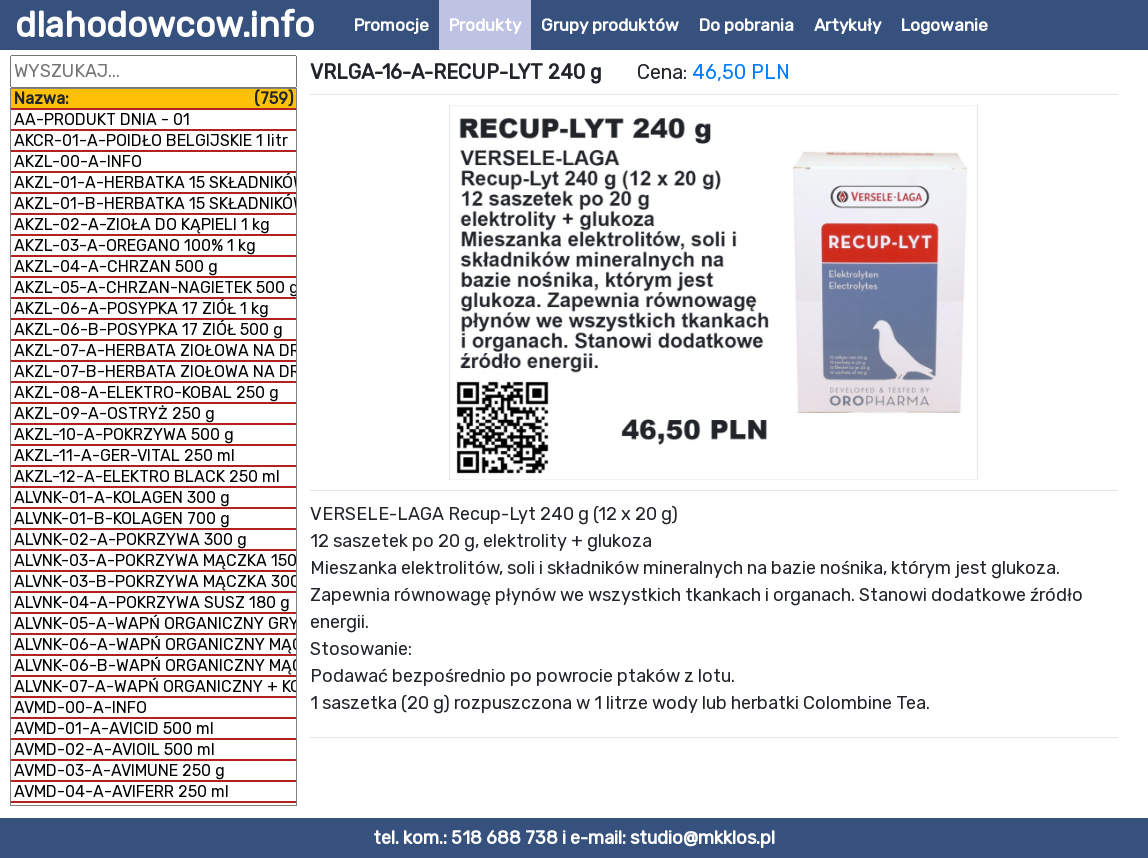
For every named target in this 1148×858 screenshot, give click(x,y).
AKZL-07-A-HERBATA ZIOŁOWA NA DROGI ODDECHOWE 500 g (155, 350)
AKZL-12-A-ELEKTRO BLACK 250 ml (147, 476)
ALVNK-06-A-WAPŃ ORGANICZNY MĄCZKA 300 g (155, 644)
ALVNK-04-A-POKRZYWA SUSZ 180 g (152, 602)
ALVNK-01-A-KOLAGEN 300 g (122, 497)
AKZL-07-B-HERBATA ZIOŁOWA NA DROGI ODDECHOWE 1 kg (155, 371)
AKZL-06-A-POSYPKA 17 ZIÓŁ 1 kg (141, 308)
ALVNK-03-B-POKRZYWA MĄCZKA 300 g (155, 581)
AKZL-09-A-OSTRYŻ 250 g (114, 413)
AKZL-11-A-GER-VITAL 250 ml (124, 455)
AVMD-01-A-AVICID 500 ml (114, 728)
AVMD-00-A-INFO (80, 707)
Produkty (485, 25)
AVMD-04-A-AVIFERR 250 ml (121, 791)
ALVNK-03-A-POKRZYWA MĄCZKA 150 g (155, 560)
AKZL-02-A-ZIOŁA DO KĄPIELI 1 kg (142, 224)
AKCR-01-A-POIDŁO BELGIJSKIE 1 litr (151, 140)
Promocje (391, 25)
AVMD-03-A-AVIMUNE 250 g (119, 770)
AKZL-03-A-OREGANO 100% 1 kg (135, 245)
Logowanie (944, 25)
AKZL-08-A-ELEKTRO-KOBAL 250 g (146, 392)
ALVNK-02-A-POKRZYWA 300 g (130, 539)
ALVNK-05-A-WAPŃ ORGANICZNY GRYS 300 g (155, 623)
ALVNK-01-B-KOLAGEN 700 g (122, 518)
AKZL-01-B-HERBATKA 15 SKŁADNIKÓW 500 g (155, 203)
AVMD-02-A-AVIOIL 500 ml (114, 749)
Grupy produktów (610, 25)
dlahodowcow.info (164, 25)
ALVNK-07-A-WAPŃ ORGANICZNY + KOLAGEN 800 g (155, 686)
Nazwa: (153, 98)
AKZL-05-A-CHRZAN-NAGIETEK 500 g (155, 287)
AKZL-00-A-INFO (78, 161)
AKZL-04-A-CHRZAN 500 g (116, 266)
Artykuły (847, 25)
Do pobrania (746, 25)
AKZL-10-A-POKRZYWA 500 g (124, 434)
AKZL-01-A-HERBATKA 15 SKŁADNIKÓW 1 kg (155, 182)
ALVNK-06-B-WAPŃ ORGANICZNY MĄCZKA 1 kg (155, 665)
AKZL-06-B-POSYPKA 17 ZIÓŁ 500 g (148, 329)
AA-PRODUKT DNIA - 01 (102, 119)
